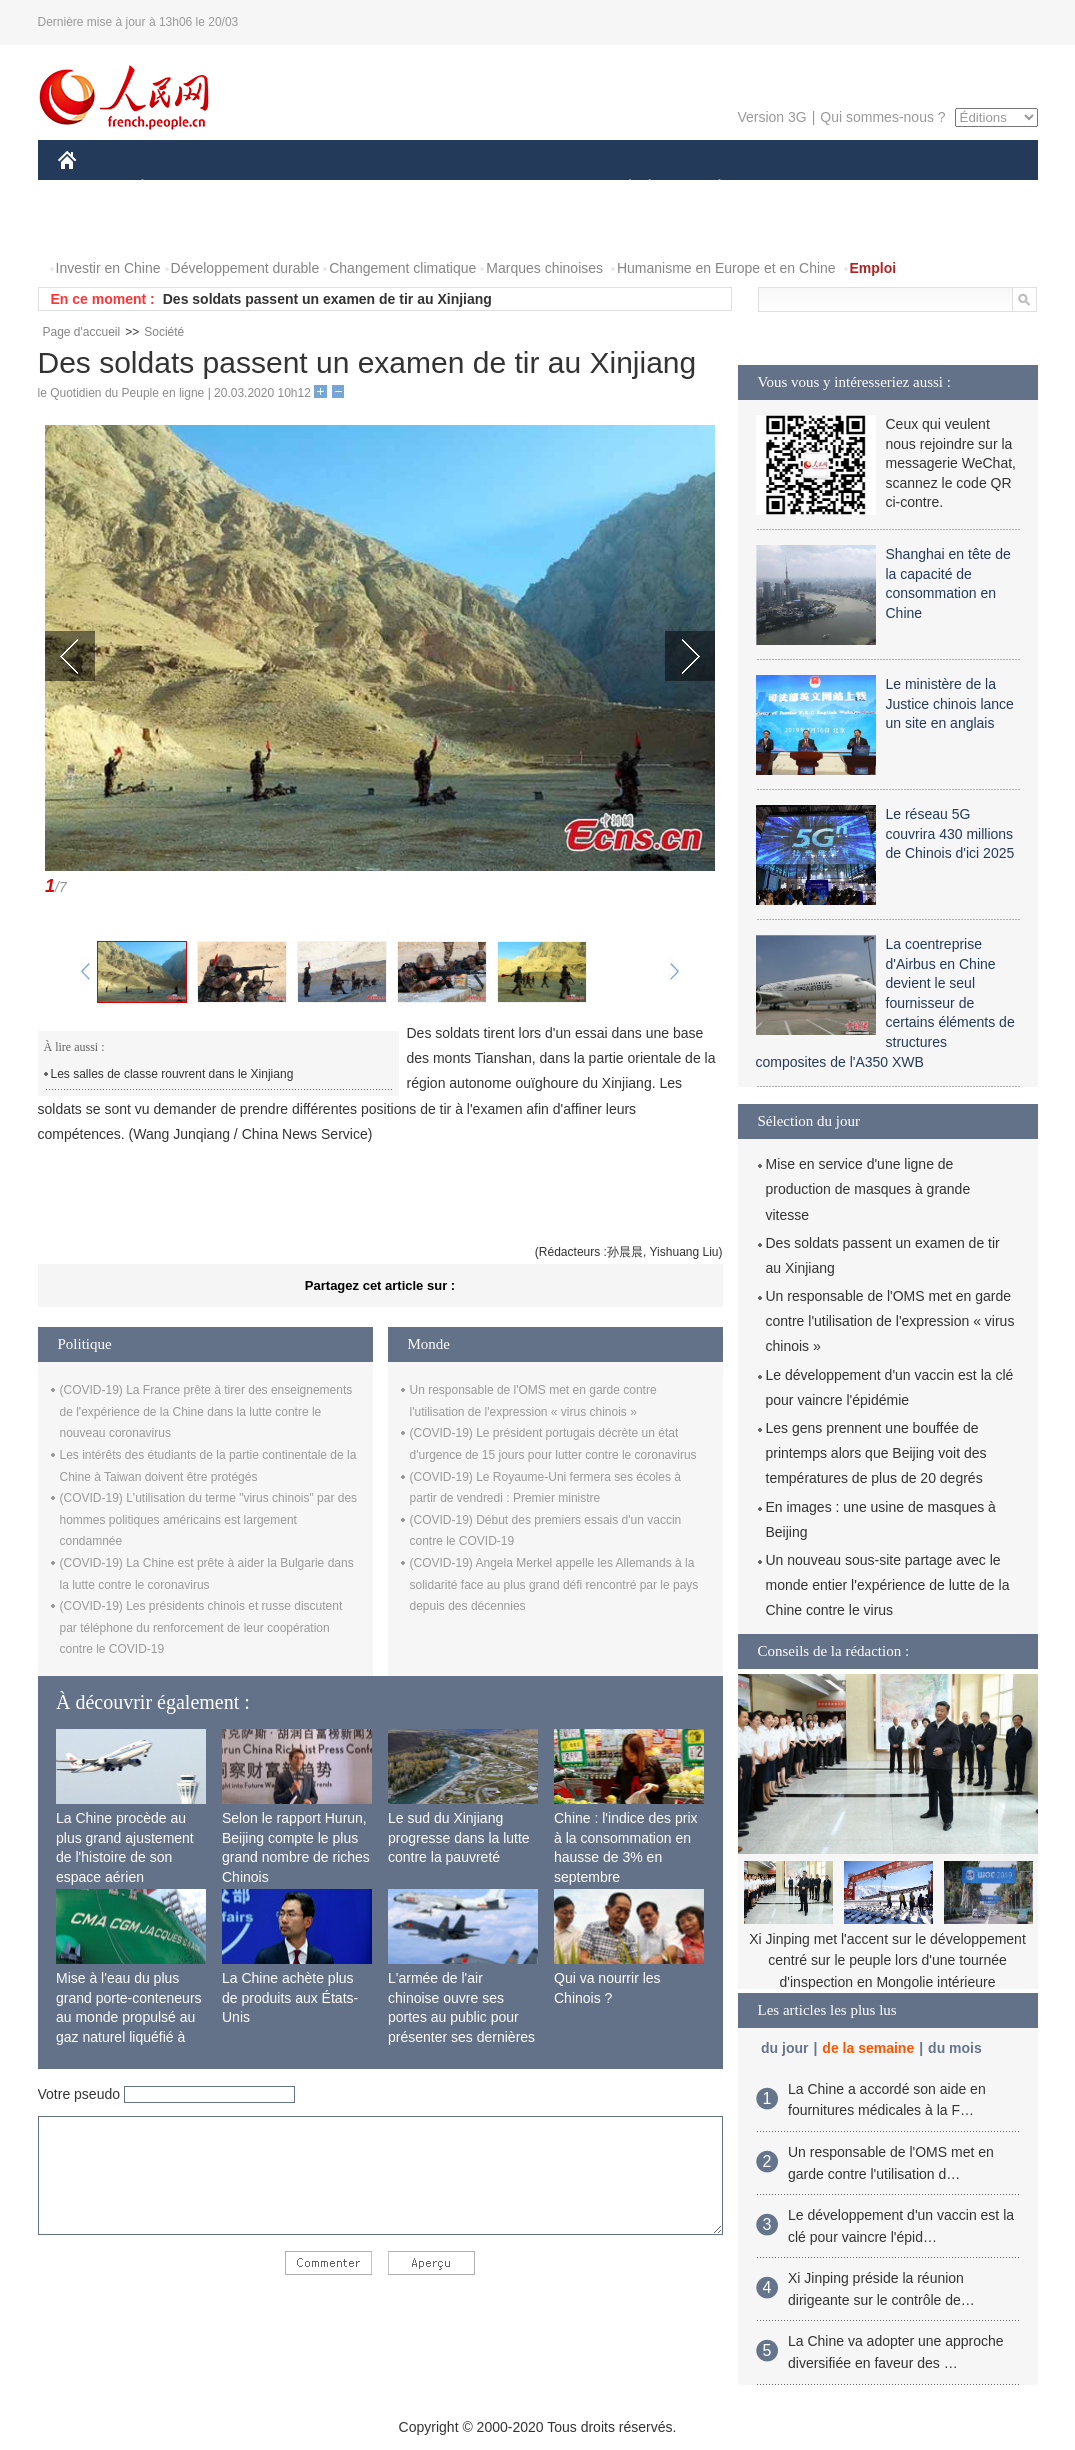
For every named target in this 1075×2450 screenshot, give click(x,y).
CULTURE (532, 188)
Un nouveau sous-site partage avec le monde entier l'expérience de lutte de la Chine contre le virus (888, 1585)
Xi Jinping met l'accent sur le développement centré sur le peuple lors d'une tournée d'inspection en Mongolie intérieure (887, 1960)
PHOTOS (99, 228)
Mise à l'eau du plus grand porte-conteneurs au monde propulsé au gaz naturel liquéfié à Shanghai (129, 2017)
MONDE (270, 188)
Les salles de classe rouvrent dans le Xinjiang (172, 1074)
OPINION (968, 188)
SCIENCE (442, 188)
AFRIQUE (354, 188)
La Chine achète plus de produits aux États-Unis (290, 1997)
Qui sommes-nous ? (882, 117)
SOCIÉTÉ (621, 188)
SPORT (789, 188)
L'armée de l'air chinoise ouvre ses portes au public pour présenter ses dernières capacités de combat (461, 2017)
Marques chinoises (544, 268)
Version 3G (771, 117)
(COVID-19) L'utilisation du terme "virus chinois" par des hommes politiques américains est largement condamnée (209, 1519)
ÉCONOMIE (178, 188)
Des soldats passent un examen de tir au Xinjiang (327, 299)
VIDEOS (178, 228)
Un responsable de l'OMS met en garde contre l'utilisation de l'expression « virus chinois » (890, 1321)
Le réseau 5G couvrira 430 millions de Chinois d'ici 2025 (950, 833)
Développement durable (245, 268)
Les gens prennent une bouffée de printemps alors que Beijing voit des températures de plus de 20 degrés (876, 1453)
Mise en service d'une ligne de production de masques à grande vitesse (868, 1189)
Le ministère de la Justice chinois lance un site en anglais (950, 703)
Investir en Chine (108, 268)
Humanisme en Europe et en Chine (726, 268)
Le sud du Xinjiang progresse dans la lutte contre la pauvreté (459, 1837)
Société (164, 332)
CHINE (92, 188)
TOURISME (875, 188)
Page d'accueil (82, 332)
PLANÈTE (709, 188)
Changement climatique (402, 268)
